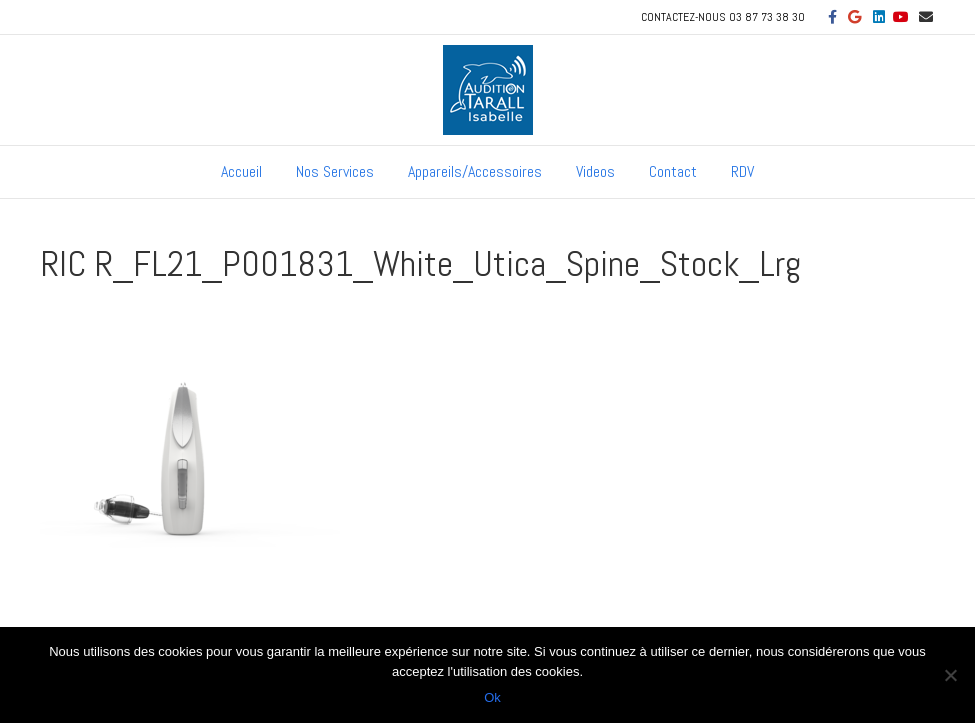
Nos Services (335, 171)
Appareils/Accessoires (475, 171)
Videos (595, 171)
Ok (492, 697)
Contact (673, 171)
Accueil (241, 171)
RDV (742, 171)
